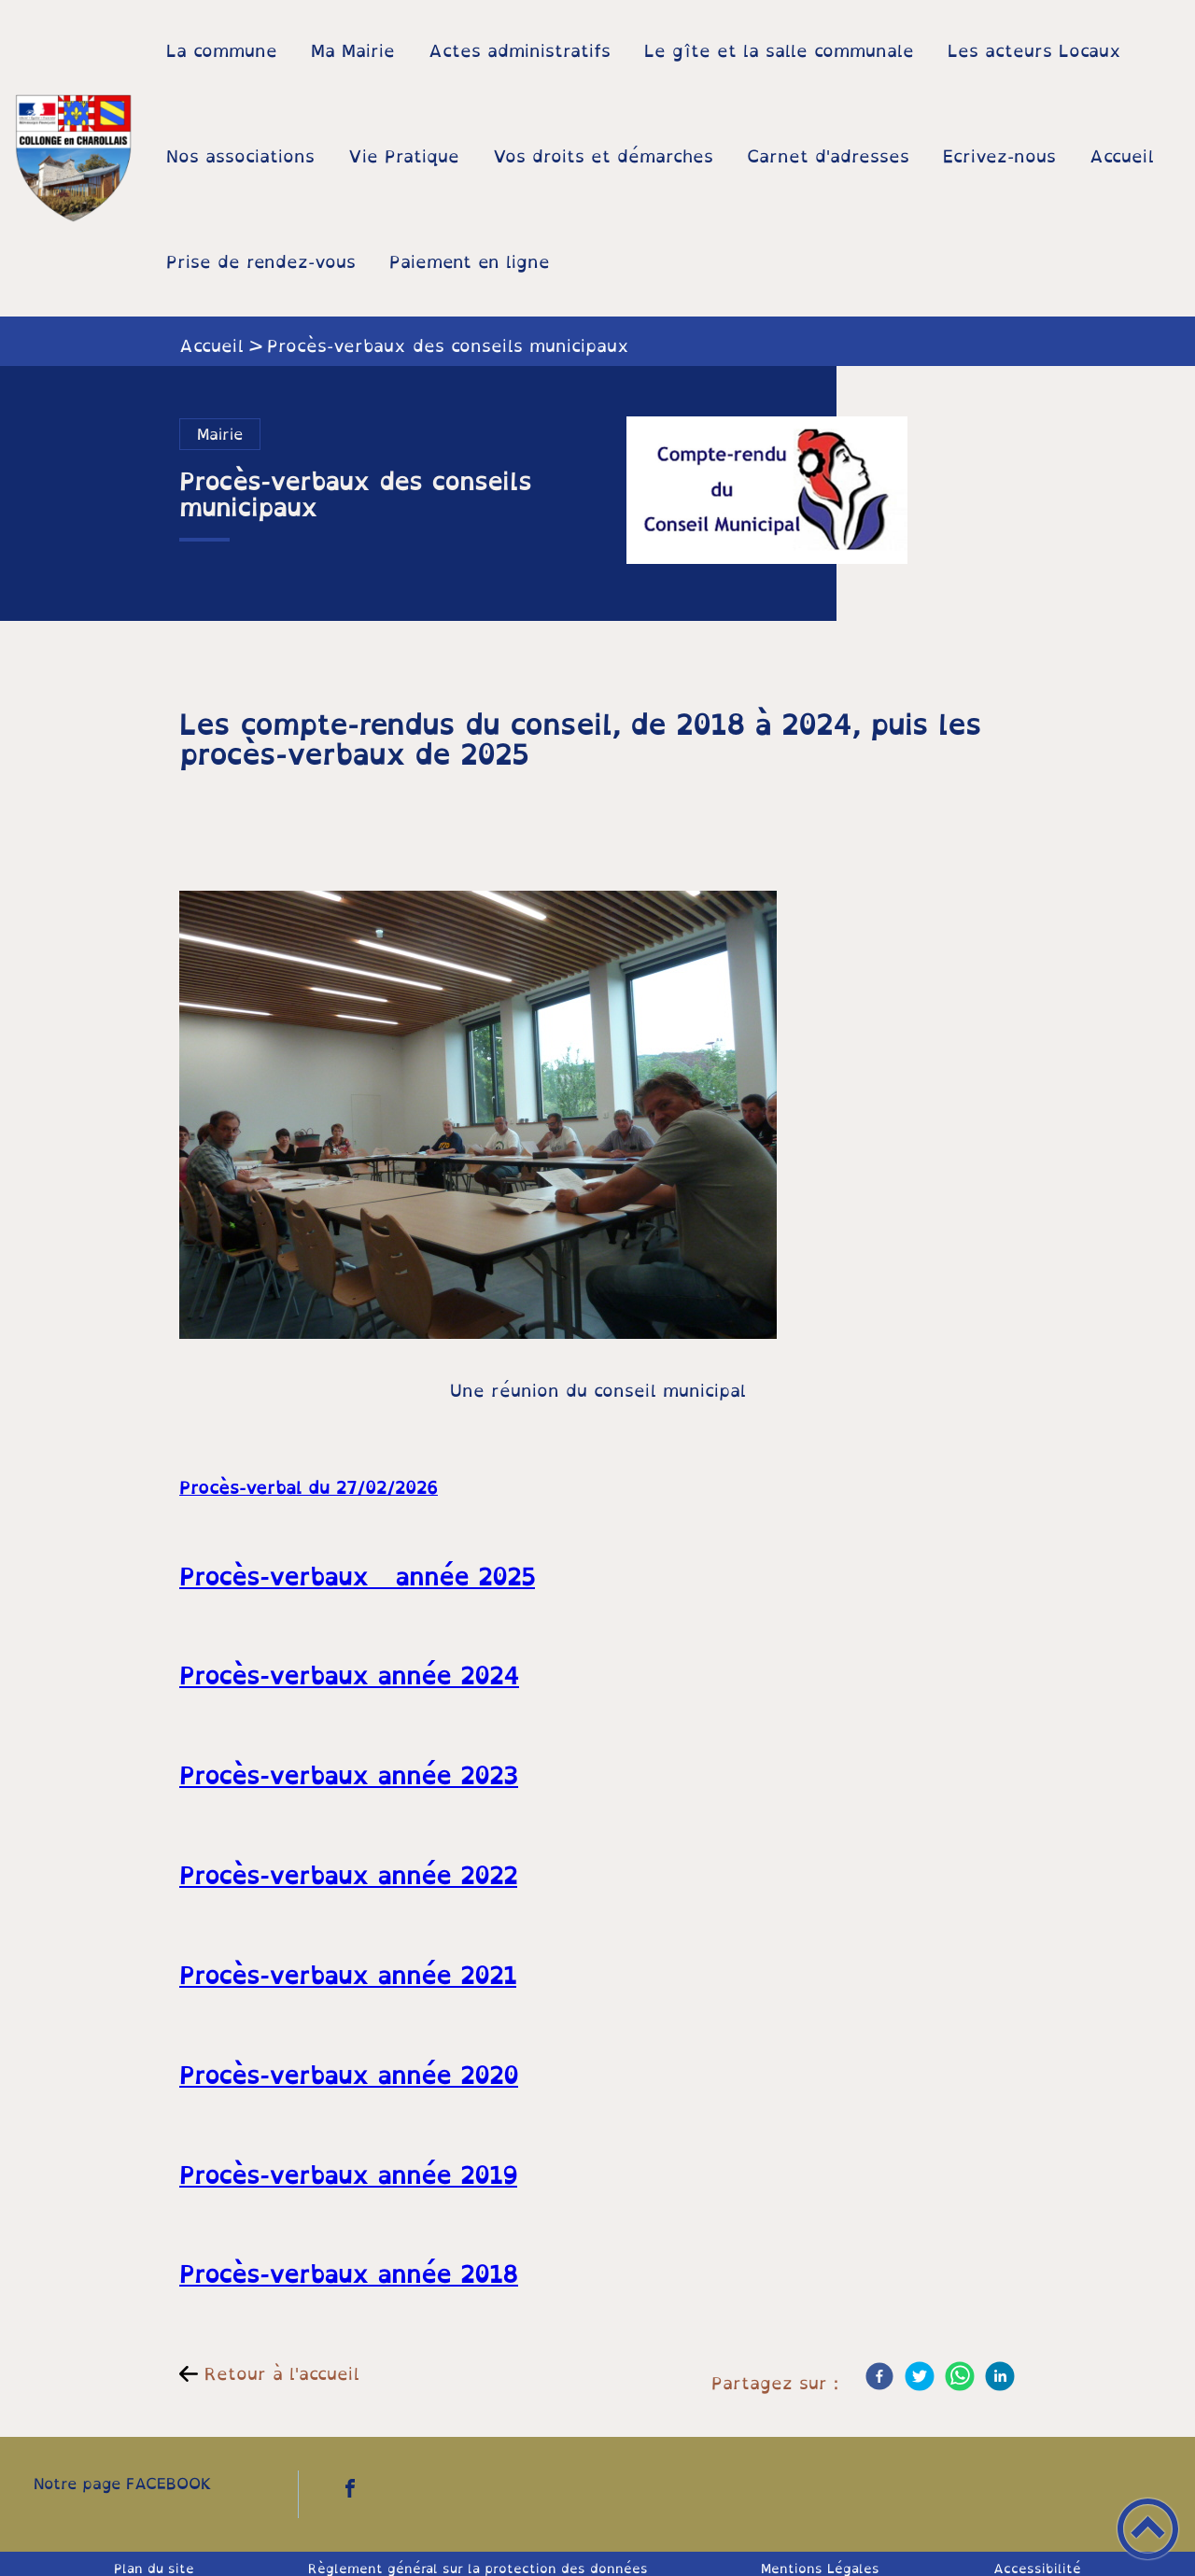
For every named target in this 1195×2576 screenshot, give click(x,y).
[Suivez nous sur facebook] (350, 2488)
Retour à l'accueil (281, 2373)
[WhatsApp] (960, 2376)
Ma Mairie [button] (353, 50)
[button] (1148, 2529)
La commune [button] (221, 50)
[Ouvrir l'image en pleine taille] (766, 493)
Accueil (211, 345)
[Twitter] (919, 2376)
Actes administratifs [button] (520, 50)
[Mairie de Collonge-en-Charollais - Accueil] (74, 158)
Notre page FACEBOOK (123, 2483)
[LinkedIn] (1000, 2376)
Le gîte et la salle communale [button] (779, 50)
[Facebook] (879, 2376)
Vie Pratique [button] (403, 156)
